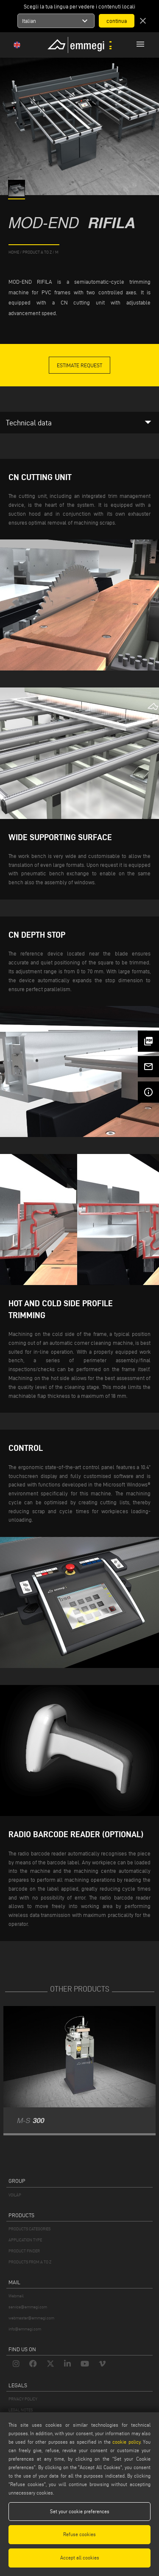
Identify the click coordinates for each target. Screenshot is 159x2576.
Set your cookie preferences (79, 2511)
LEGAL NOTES (20, 2410)
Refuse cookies (79, 2534)
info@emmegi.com (24, 2329)
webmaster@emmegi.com (31, 2318)
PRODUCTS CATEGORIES (29, 2229)
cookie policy (126, 2442)
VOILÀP (14, 2195)
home (13, 252)
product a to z (37, 252)
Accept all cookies (79, 2557)
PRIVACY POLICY (22, 2399)
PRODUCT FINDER (24, 2251)
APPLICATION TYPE (25, 2240)
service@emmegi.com (27, 2307)
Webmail (16, 2296)
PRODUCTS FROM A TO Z (29, 2262)
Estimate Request (79, 365)
